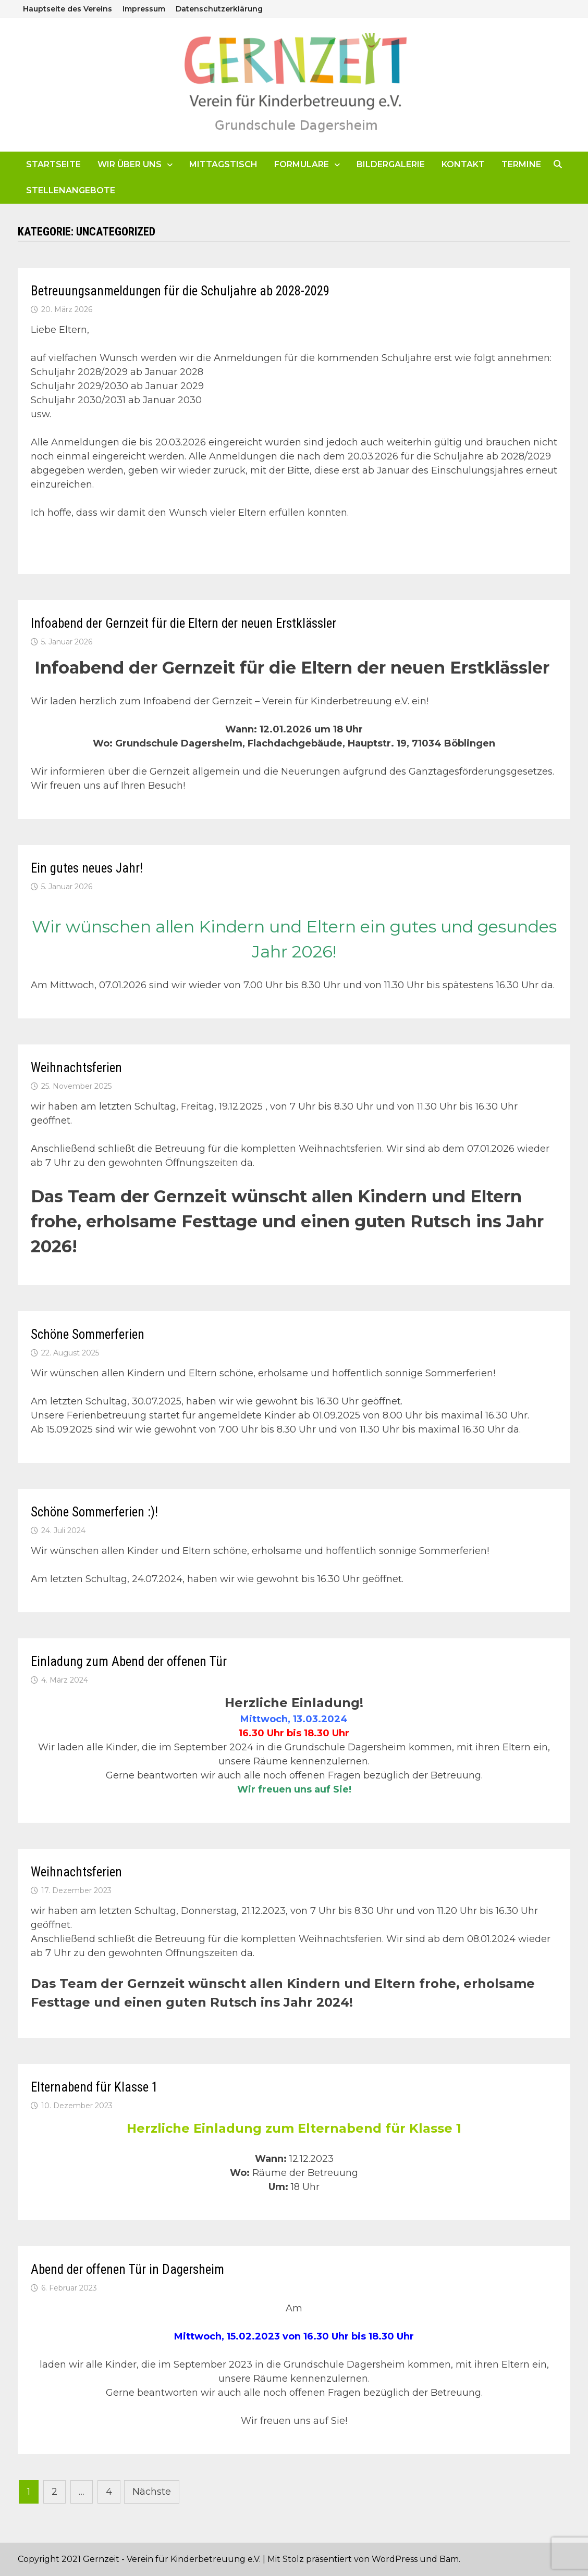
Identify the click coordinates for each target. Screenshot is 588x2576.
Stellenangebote (70, 190)
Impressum (144, 9)
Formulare (301, 164)
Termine (521, 164)
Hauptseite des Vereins (67, 9)
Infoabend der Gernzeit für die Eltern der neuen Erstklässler (183, 623)
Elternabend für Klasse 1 (94, 2087)
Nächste (151, 2491)
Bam (449, 2559)
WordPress (395, 2559)
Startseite (53, 164)
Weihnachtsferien (76, 1067)
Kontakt (463, 164)
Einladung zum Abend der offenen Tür (129, 1661)
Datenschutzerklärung (219, 9)
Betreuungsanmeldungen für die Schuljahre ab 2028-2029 (180, 290)
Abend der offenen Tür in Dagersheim (127, 2269)
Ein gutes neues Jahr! (87, 868)
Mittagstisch (223, 164)
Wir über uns (129, 164)
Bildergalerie (391, 164)
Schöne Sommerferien (87, 1334)
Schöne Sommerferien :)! (94, 1512)
